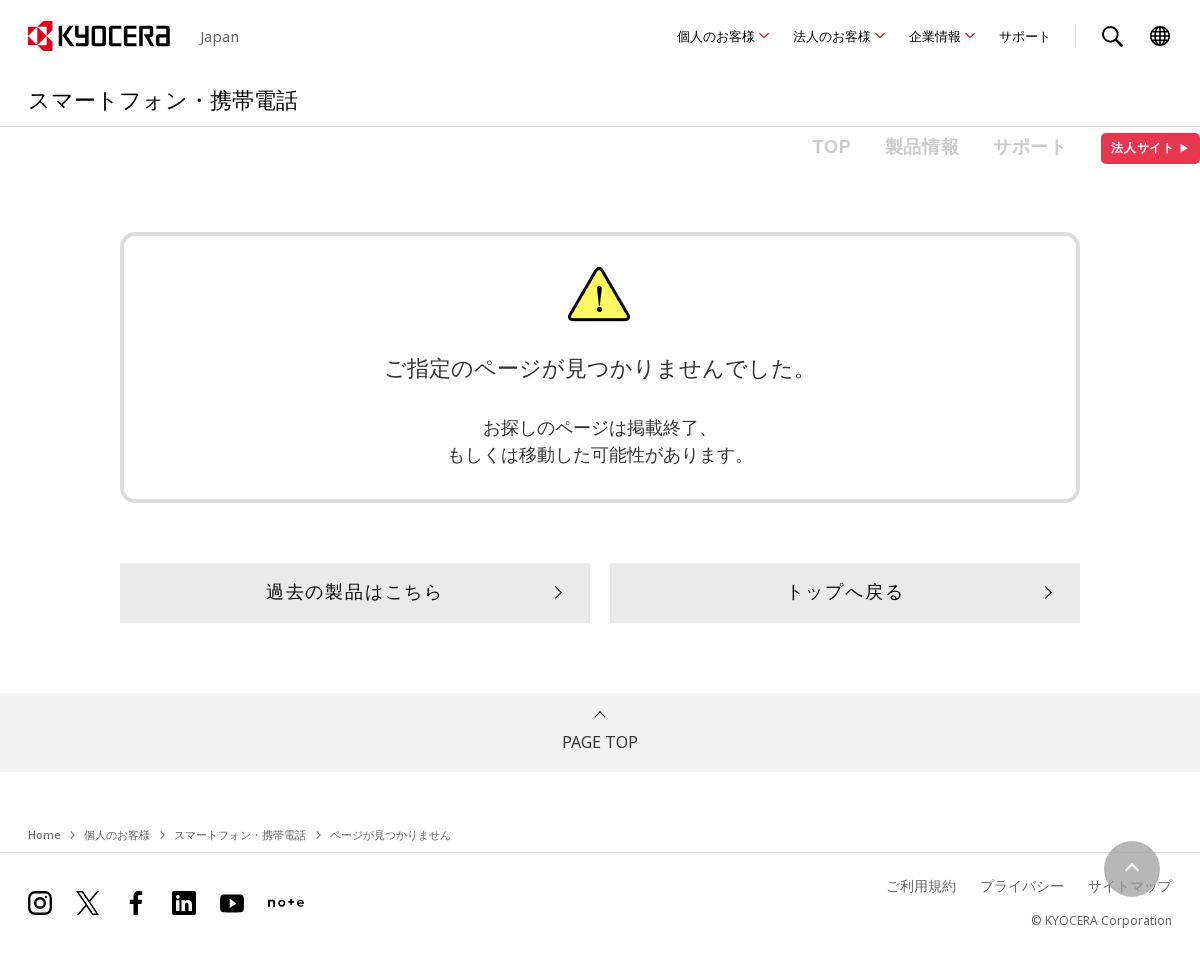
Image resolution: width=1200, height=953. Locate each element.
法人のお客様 (832, 36)
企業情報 (935, 36)
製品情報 (922, 147)
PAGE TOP (600, 742)
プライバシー (1022, 885)
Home (44, 834)
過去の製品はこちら (355, 592)
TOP (832, 147)
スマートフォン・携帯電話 (240, 834)
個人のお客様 (716, 36)
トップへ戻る (845, 592)
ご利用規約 (921, 885)
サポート (1025, 36)
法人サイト (1150, 148)
